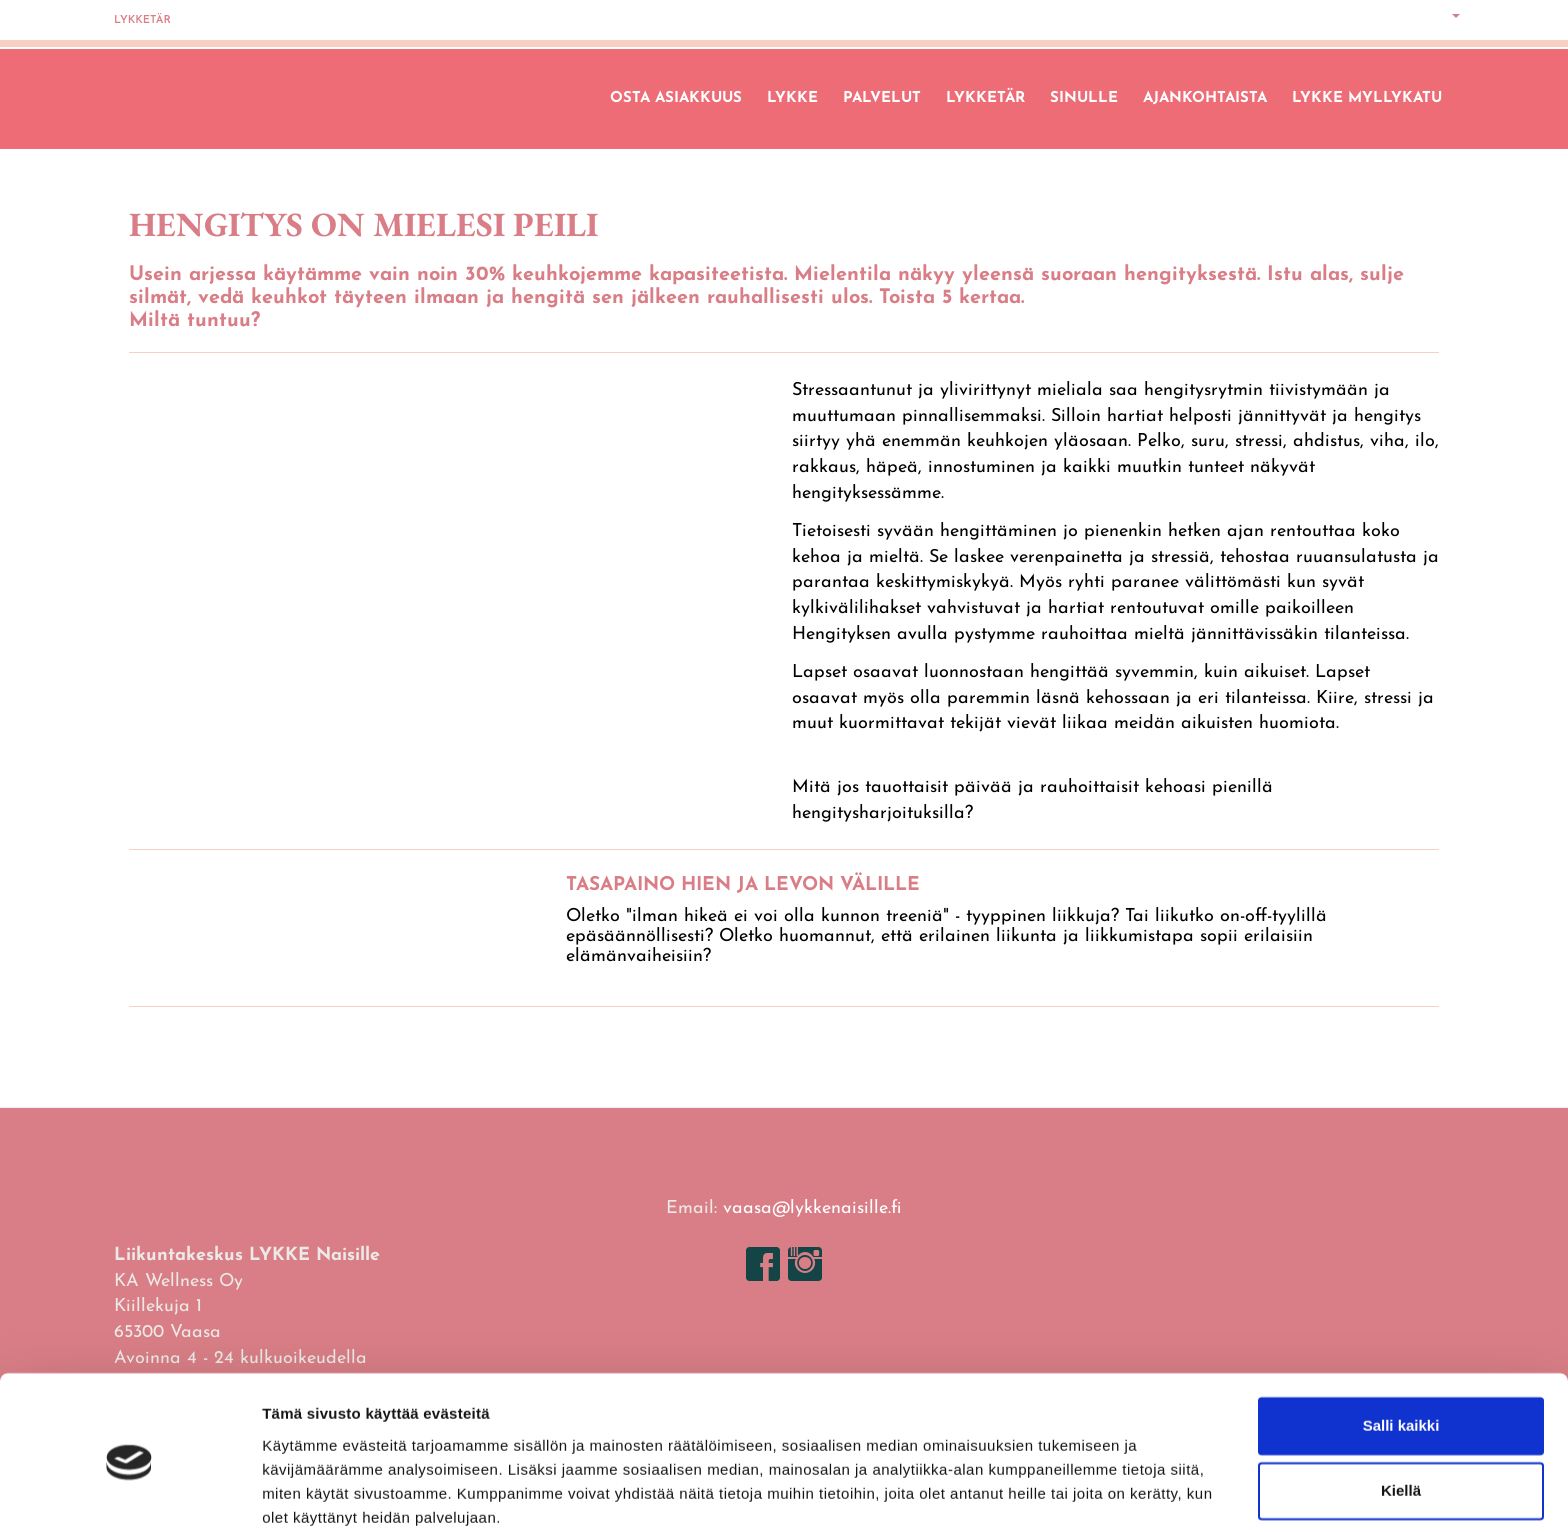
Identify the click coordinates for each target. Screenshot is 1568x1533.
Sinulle (1084, 98)
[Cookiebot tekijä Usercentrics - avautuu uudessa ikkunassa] (129, 1494)
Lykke (792, 98)
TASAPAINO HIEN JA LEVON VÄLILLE (743, 885)
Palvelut (882, 98)
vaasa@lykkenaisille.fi (812, 1208)
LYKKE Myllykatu (1367, 98)
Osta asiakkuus (676, 98)
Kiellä (1401, 1411)
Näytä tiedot (305, 1493)
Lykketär (142, 20)
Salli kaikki (1401, 1346)
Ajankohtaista (1205, 98)
